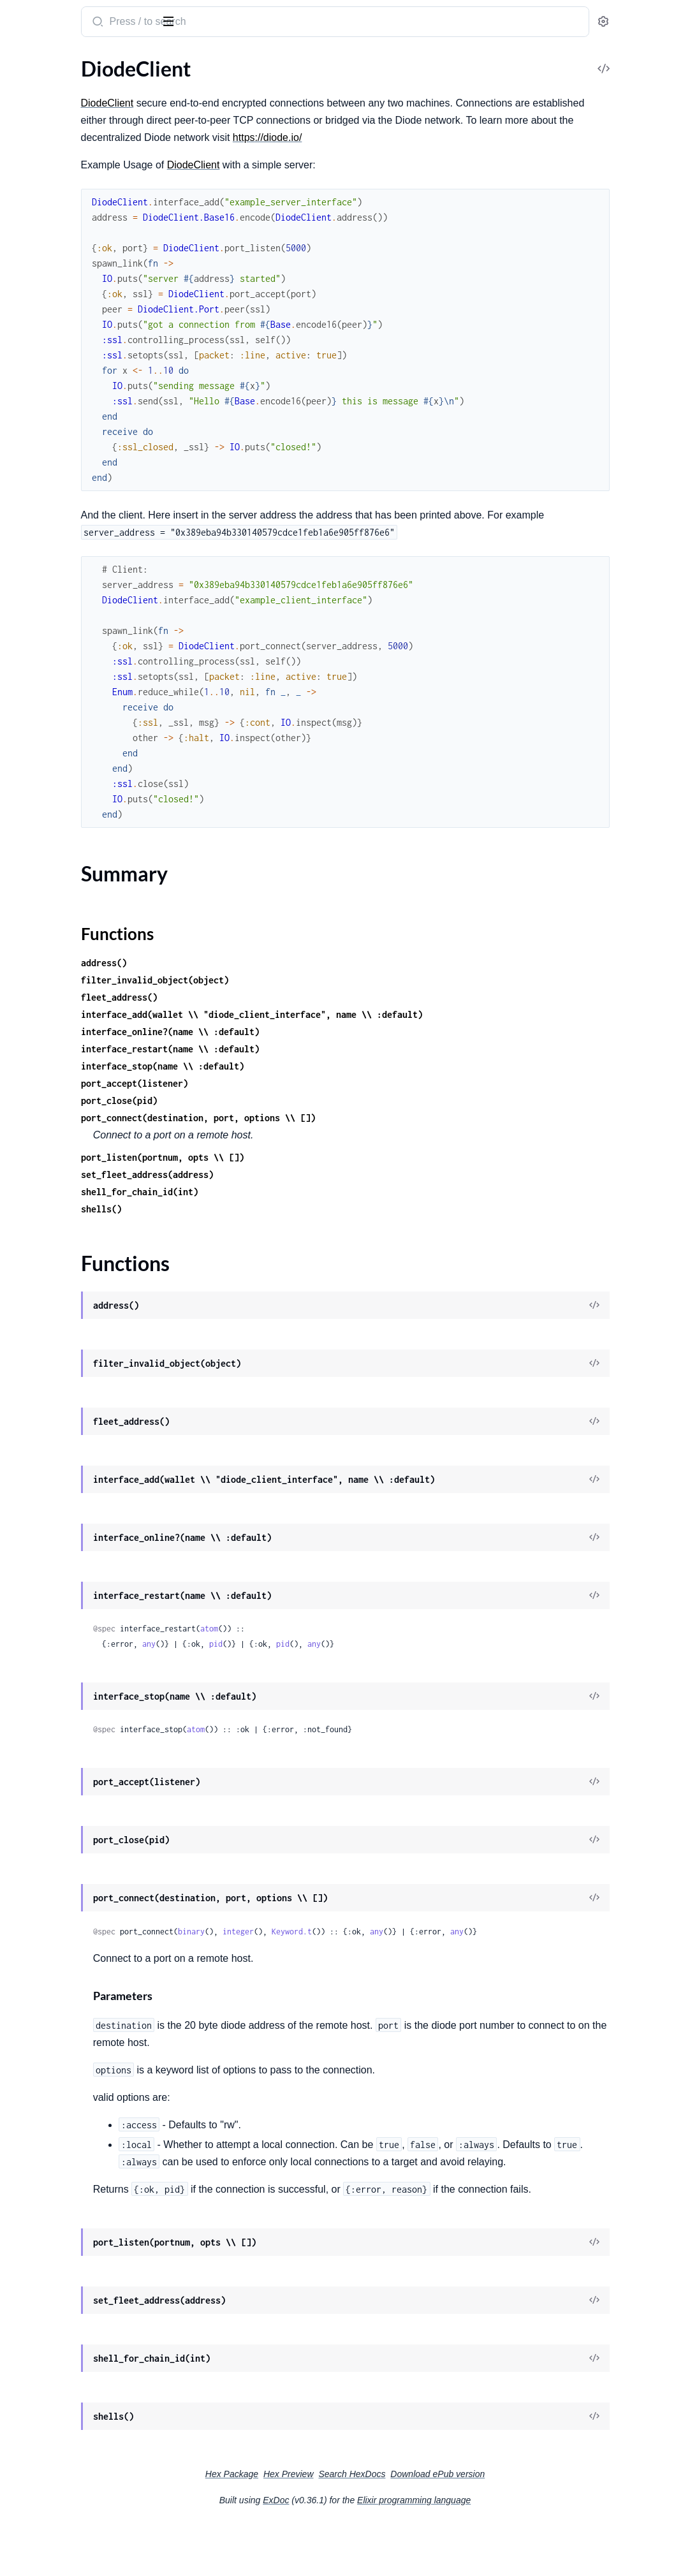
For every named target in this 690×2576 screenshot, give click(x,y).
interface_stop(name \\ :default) (311, 1083)
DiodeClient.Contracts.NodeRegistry (91, 283)
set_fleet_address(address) (296, 1191)
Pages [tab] (23, 59)
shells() (250, 1226)
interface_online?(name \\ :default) (319, 1048)
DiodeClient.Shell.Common (69, 438)
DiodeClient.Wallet (51, 525)
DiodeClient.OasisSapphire (69, 370)
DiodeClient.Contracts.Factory (77, 266)
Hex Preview (384, 2526)
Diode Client (44, 15)
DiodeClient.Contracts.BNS (70, 197)
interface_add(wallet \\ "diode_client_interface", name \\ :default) (400, 1031)
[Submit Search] (245, 23)
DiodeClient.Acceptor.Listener (76, 146)
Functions (43, 123)
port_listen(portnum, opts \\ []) (311, 1174)
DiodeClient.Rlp (45, 404)
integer (386, 1949)
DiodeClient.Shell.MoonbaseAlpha (85, 456)
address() (252, 980)
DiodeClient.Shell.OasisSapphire (81, 490)
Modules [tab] (72, 59)
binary (340, 1949)
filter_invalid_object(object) (304, 997)
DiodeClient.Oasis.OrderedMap (80, 335)
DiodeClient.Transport (59, 507)
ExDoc (371, 2552)
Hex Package (327, 2526)
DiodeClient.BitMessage (63, 163)
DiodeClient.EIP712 (54, 301)
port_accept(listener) (283, 1100)
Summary (41, 107)
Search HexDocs (447, 2526)
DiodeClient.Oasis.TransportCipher (87, 352)
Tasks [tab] (129, 59)
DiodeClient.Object (52, 387)
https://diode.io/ (264, 154)
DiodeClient (36, 85)
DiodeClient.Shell (48, 421)
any (297, 1661)
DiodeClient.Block (49, 180)
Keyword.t (440, 1949)
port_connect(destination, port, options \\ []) (347, 1135)
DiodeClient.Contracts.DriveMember (91, 249)
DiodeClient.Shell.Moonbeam (74, 473)
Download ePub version (533, 2526)
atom (358, 1646)
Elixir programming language (509, 2552)
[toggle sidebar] (174, 20)
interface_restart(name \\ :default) (319, 1066)
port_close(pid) (268, 1117)
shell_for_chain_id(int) (288, 1208)
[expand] (179, 85)
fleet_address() (268, 1014)
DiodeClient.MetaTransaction (75, 318)
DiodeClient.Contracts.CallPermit (84, 215)
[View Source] (636, 1323)
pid (364, 1661)
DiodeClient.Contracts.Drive (72, 232)
